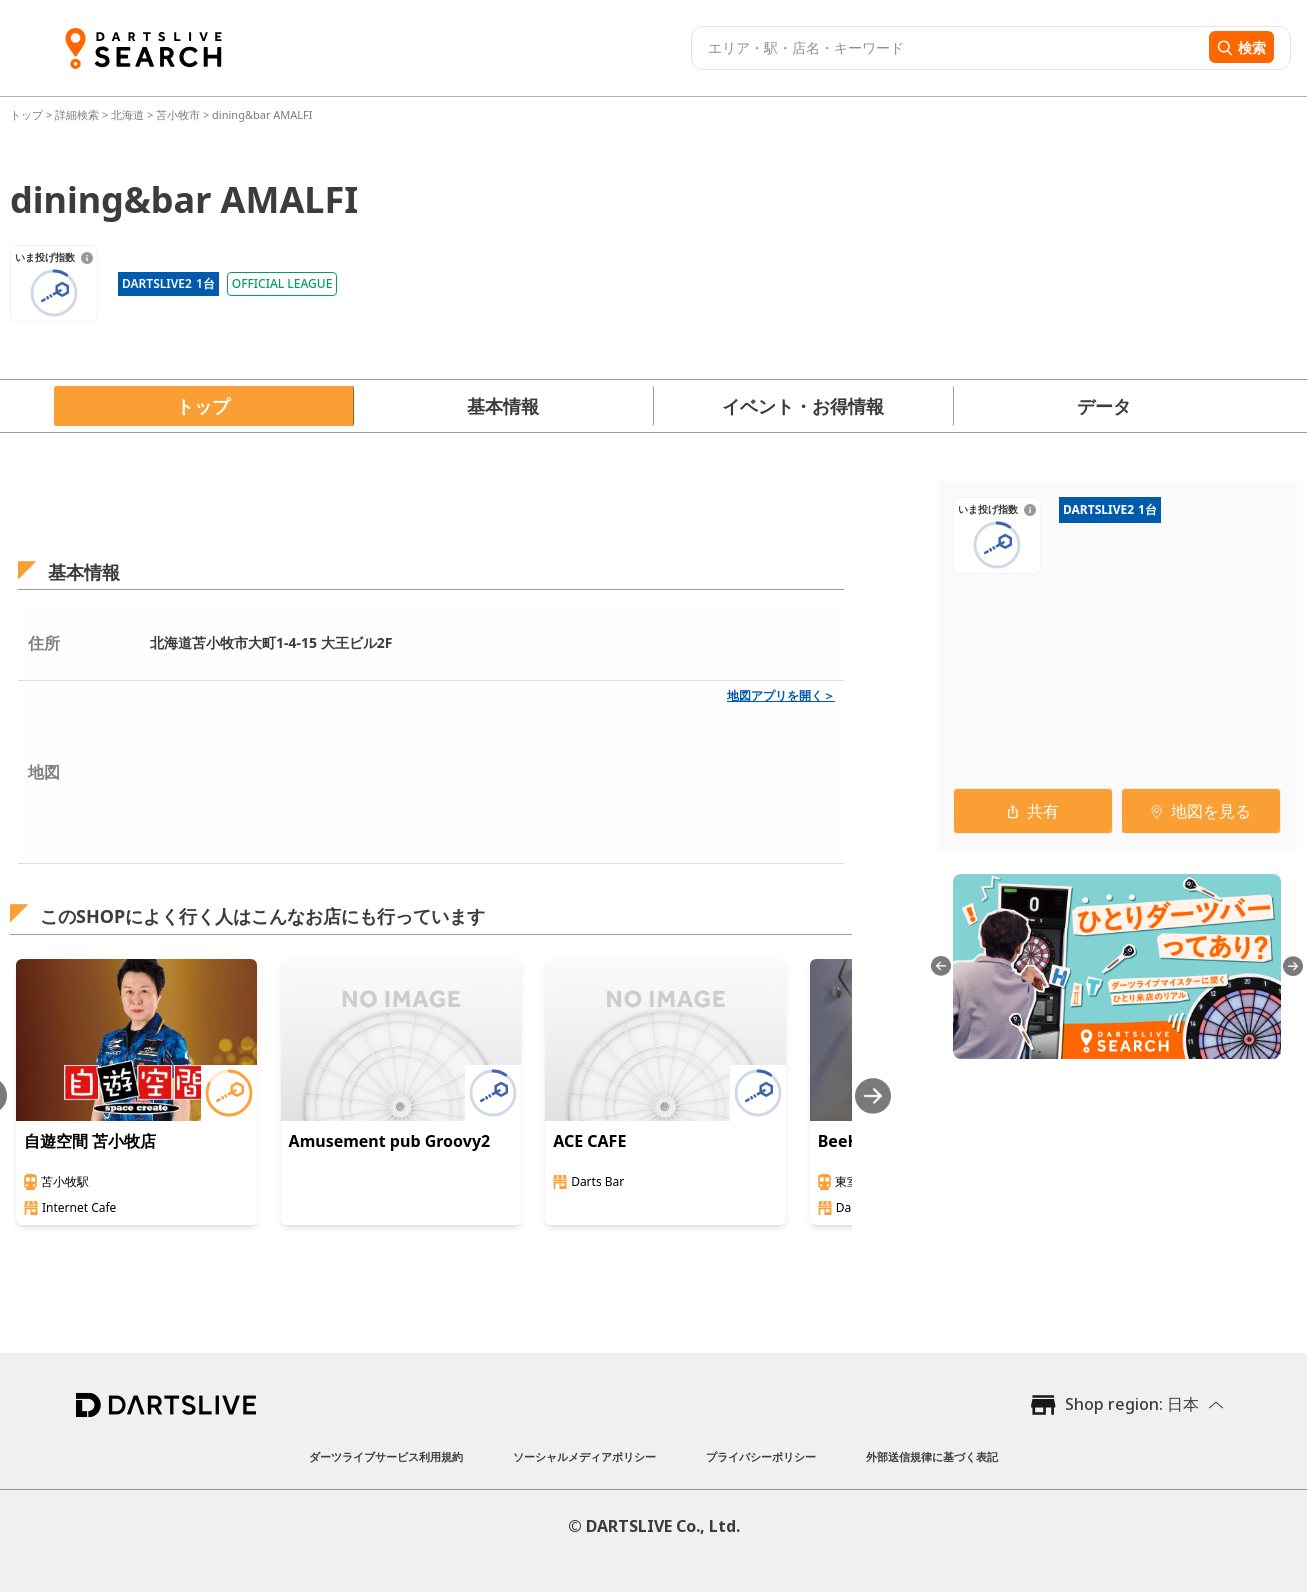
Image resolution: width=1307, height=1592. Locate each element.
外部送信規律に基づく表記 (932, 1456)
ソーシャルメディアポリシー (584, 1456)
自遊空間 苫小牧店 (90, 1141)
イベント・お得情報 (803, 406)
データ (1104, 406)
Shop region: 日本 (1132, 1404)
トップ (28, 114)
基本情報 (503, 406)
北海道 (127, 114)
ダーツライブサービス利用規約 (386, 1456)
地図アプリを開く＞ (781, 695)
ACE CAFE (589, 1141)
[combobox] (947, 48)
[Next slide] (873, 1095)
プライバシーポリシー (761, 1456)
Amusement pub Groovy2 (390, 1141)
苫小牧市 (178, 114)
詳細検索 (78, 114)
